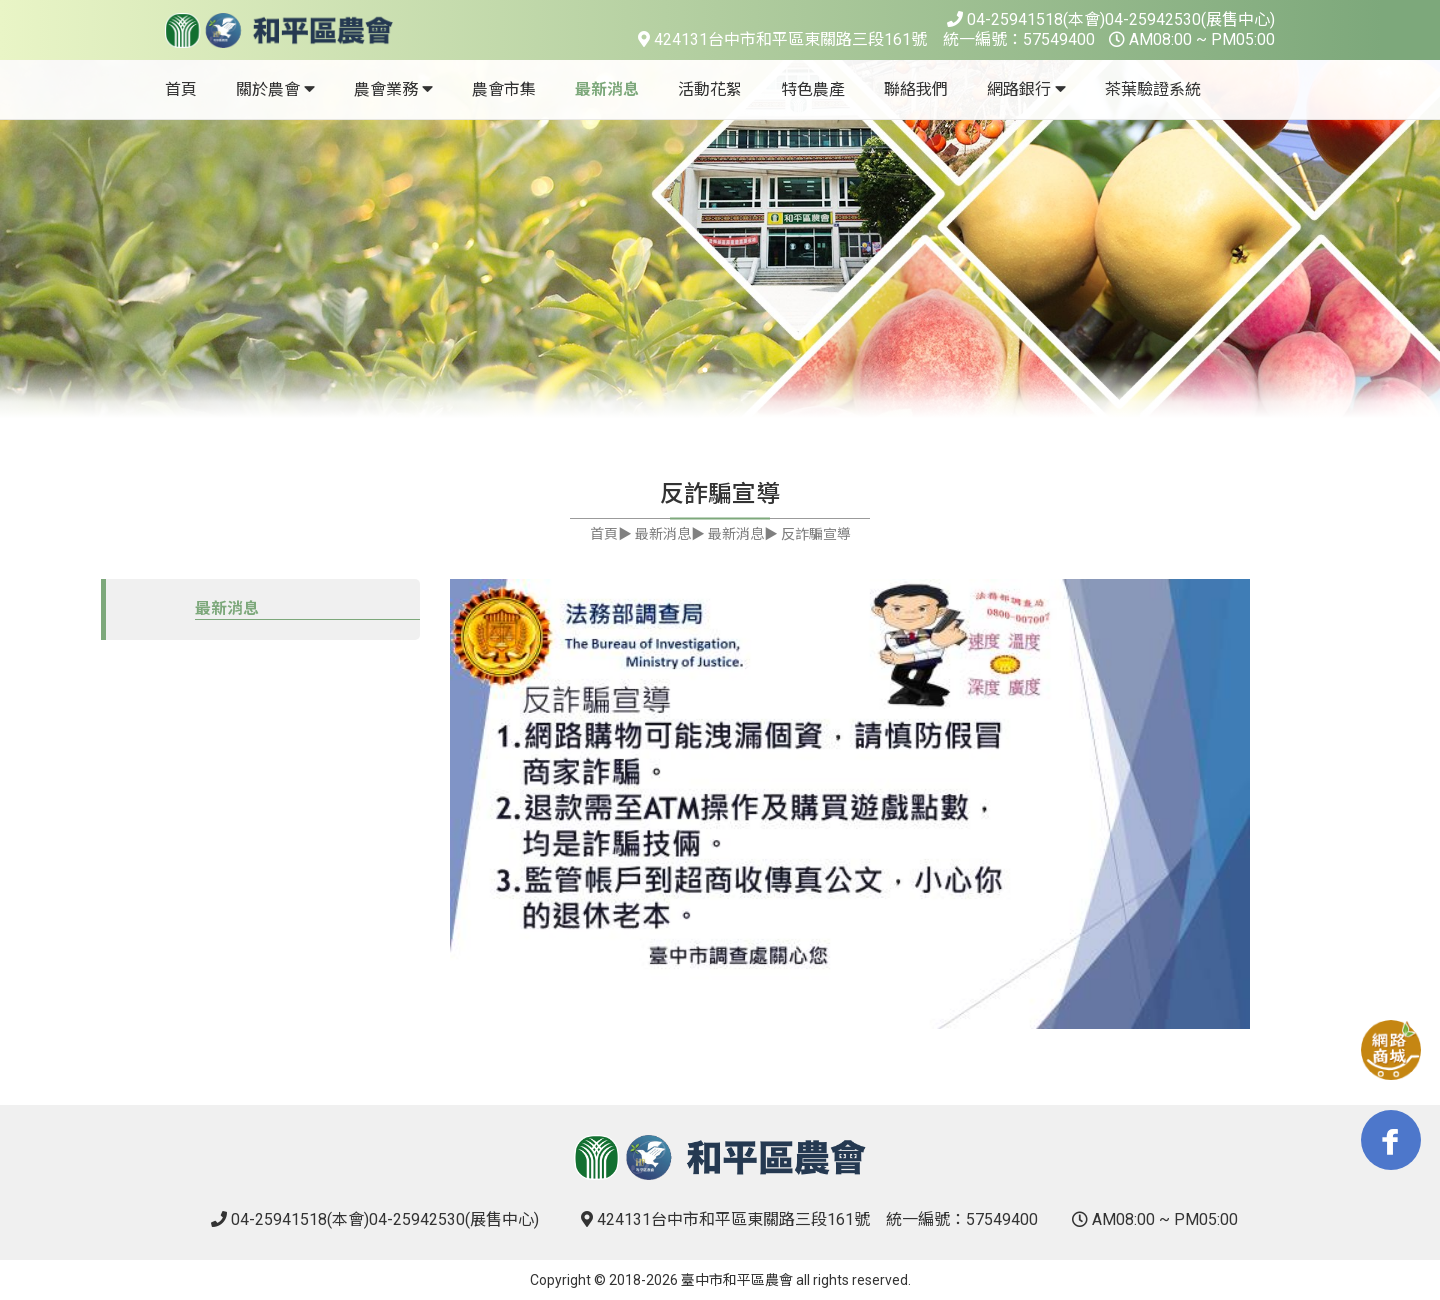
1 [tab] (705, 370)
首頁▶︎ (611, 534)
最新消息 (227, 608)
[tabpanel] (720, 240)
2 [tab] (735, 370)
